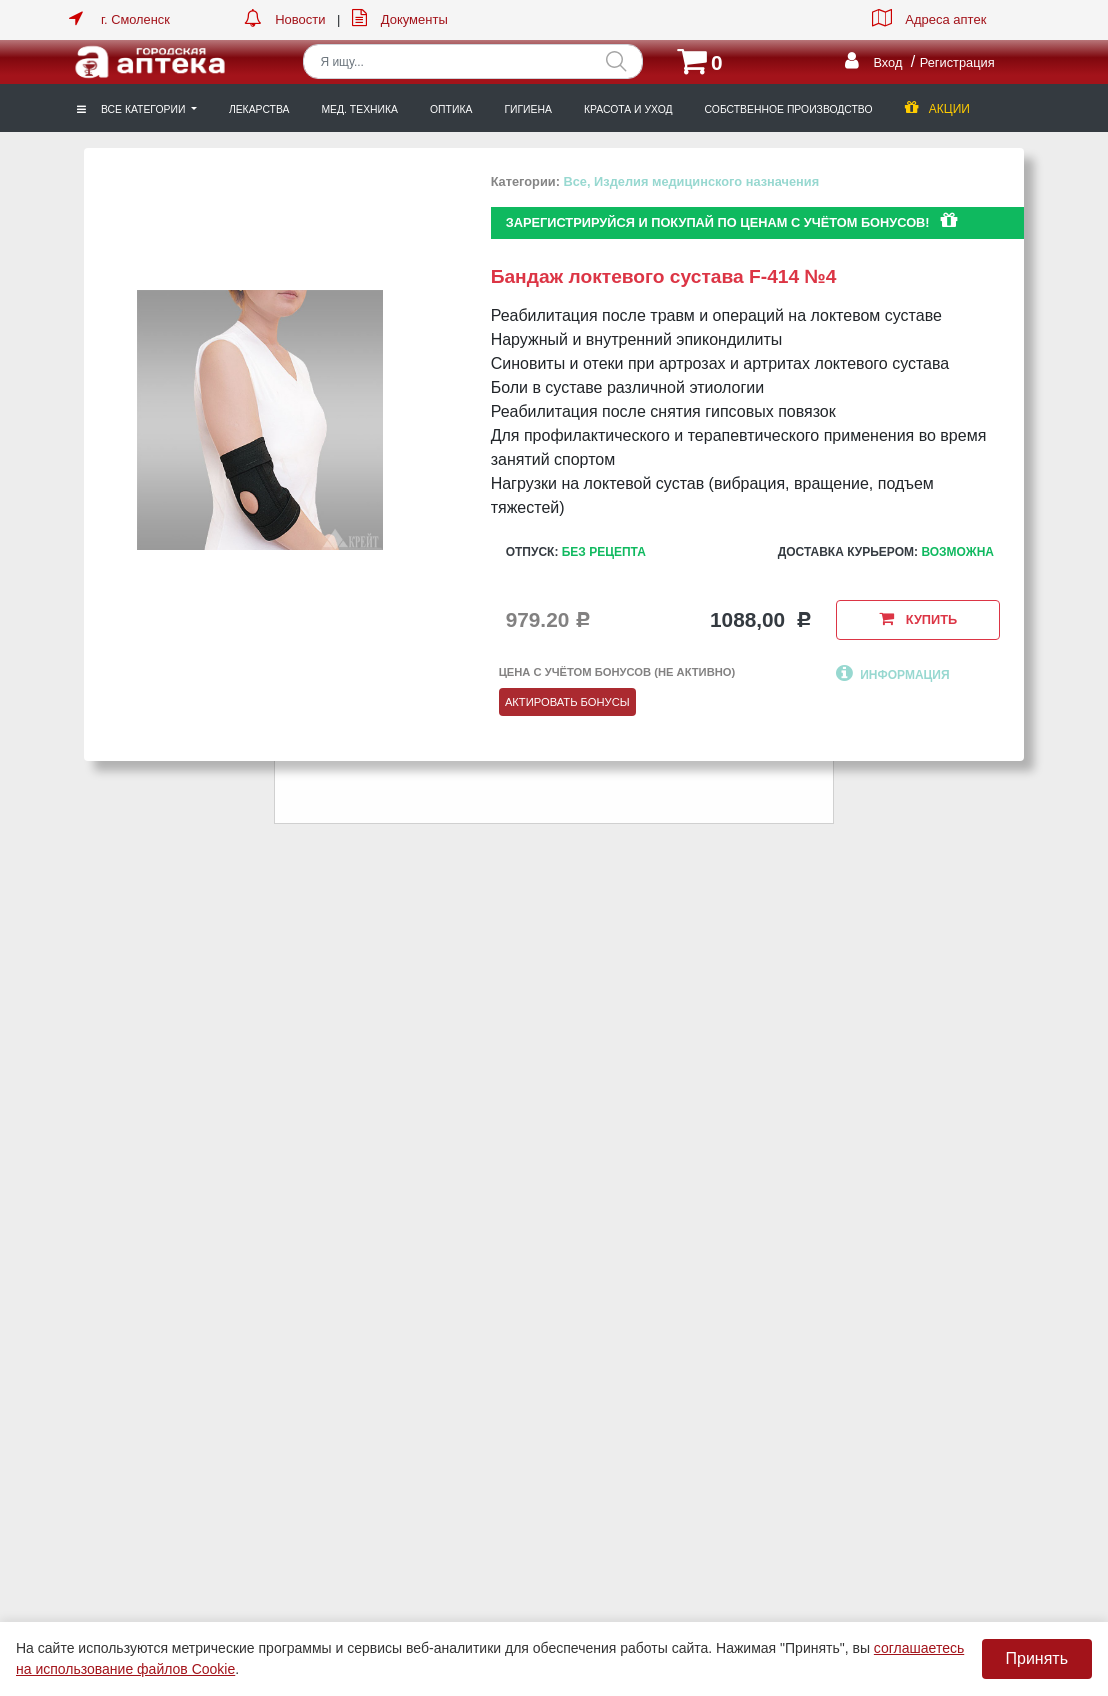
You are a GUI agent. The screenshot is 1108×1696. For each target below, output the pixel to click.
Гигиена (528, 109)
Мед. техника (359, 109)
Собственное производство (789, 109)
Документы (414, 19)
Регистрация (957, 62)
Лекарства (259, 109)
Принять (1037, 1658)
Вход (887, 62)
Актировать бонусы (567, 702)
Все (574, 181)
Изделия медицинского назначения (706, 181)
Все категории (132, 109)
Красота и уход (628, 109)
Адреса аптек (945, 19)
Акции (937, 109)
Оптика (451, 109)
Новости (300, 19)
